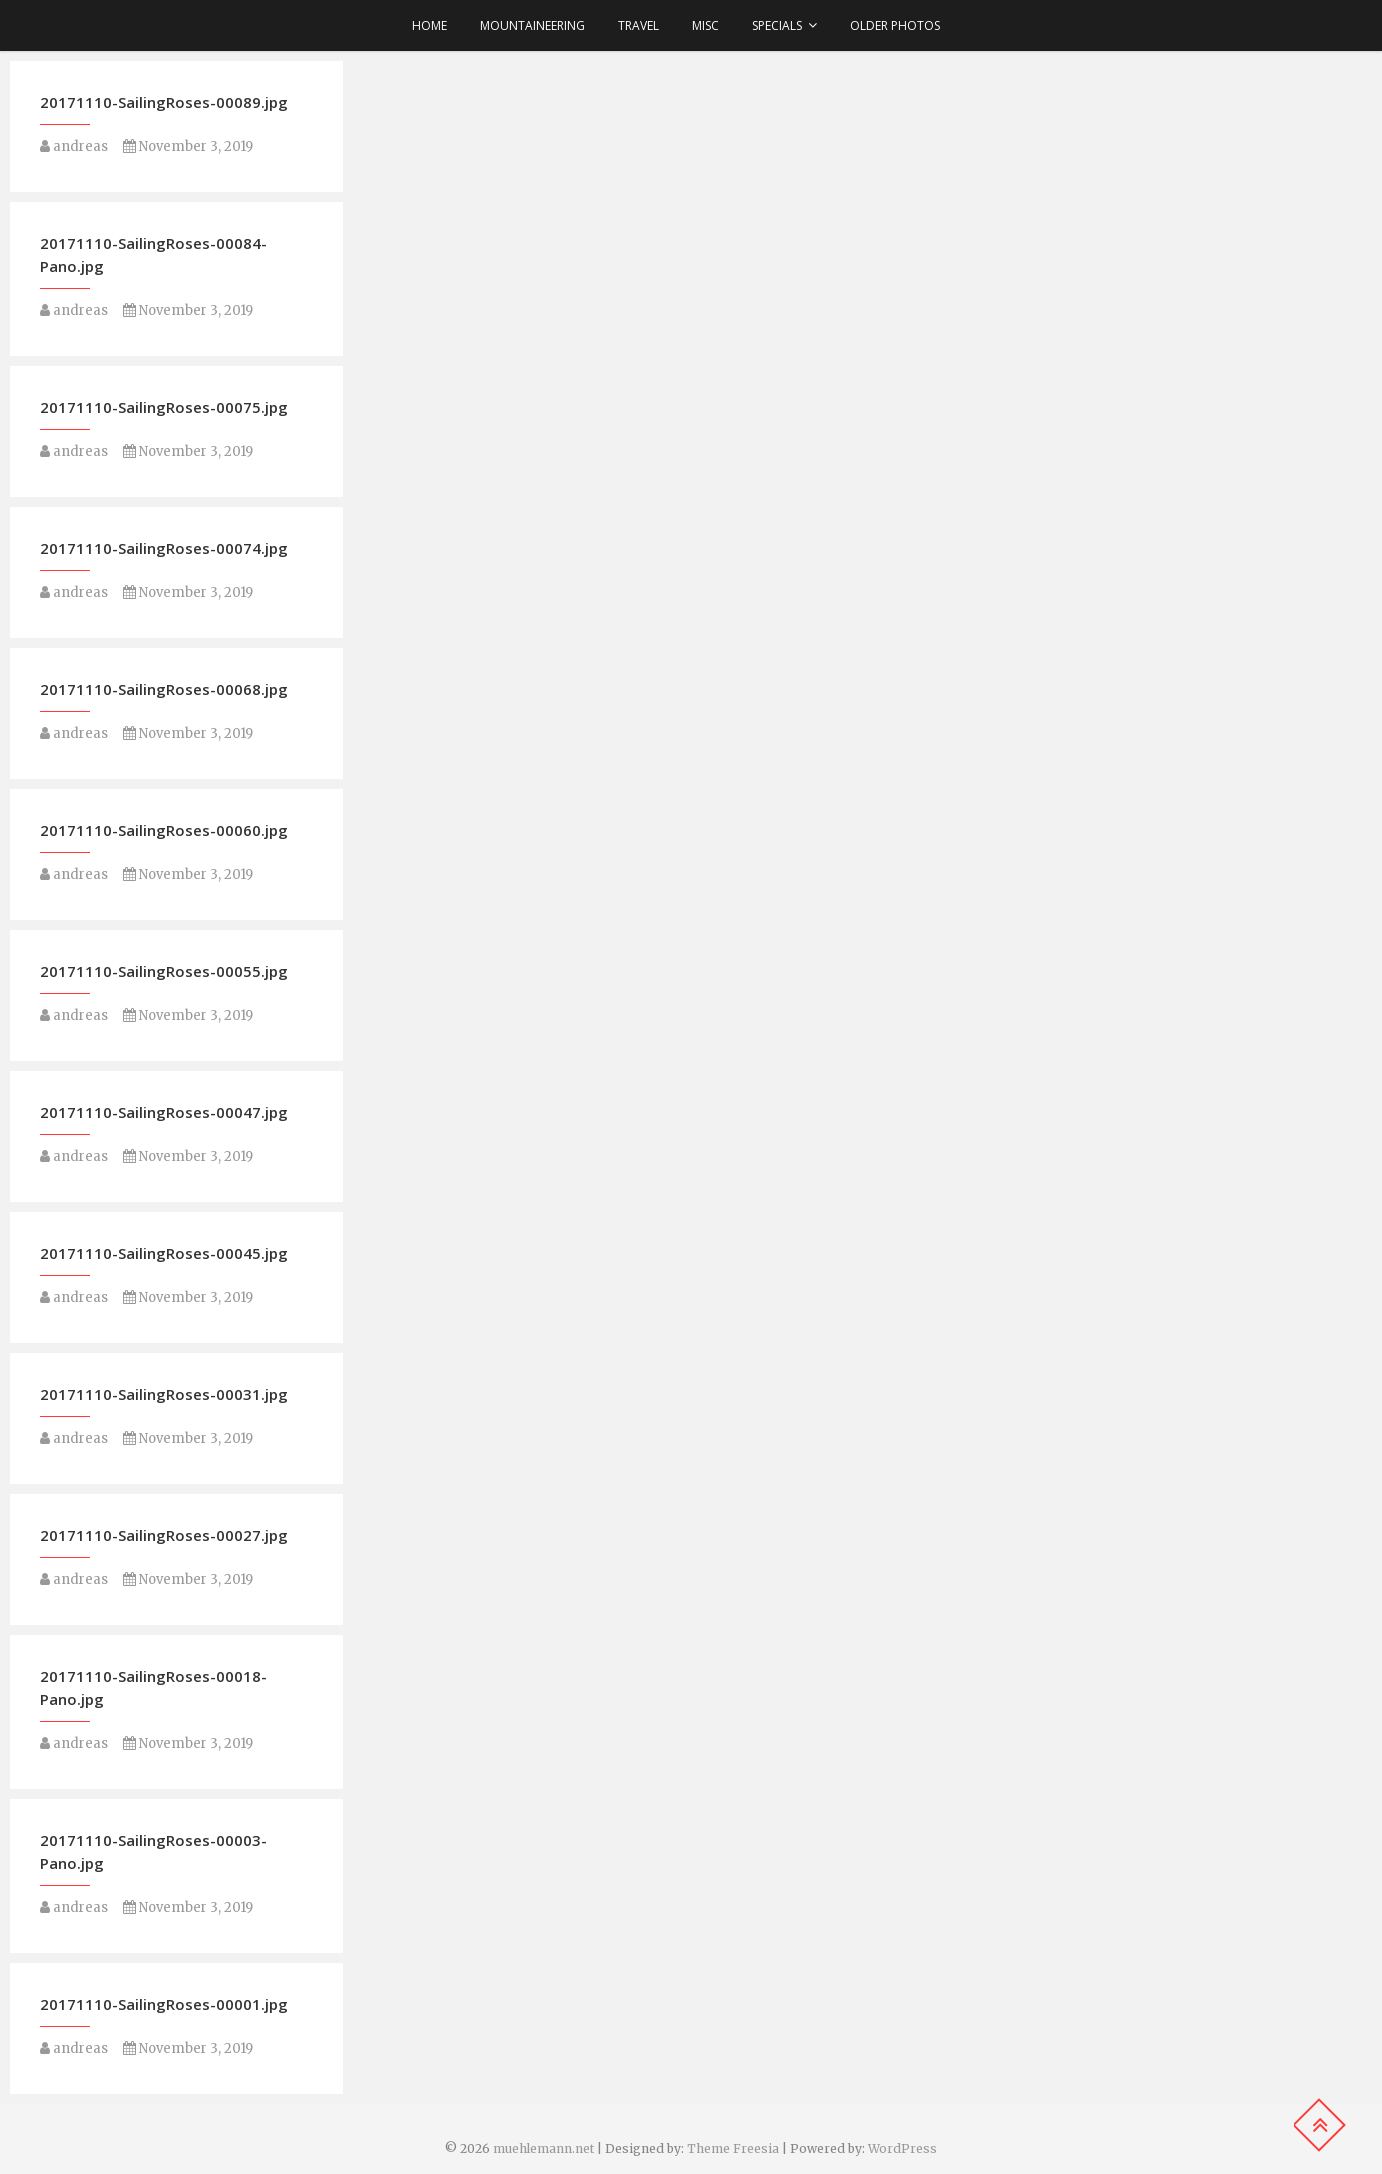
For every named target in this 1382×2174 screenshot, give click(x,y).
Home (429, 25)
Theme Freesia (733, 2148)
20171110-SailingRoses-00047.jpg (164, 1112)
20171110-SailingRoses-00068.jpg (164, 689)
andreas (74, 146)
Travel (638, 25)
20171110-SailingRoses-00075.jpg (164, 407)
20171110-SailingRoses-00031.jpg (164, 1394)
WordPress (902, 2148)
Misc (705, 25)
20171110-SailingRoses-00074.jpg (164, 548)
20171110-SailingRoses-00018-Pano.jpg (153, 1687)
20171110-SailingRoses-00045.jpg (164, 1253)
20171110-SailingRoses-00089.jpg (164, 102)
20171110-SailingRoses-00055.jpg (164, 971)
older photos (895, 25)
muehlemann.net (543, 2148)
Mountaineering (532, 25)
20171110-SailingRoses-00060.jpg (164, 830)
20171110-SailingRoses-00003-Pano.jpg (153, 1851)
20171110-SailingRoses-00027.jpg (164, 1535)
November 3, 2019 (188, 146)
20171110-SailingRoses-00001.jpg (164, 2004)
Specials (777, 25)
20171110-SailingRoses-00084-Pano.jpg (153, 254)
